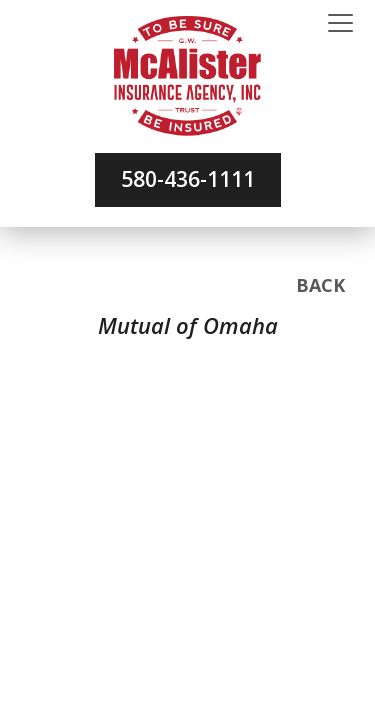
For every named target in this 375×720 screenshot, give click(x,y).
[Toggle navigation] (340, 24)
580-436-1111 (188, 179)
